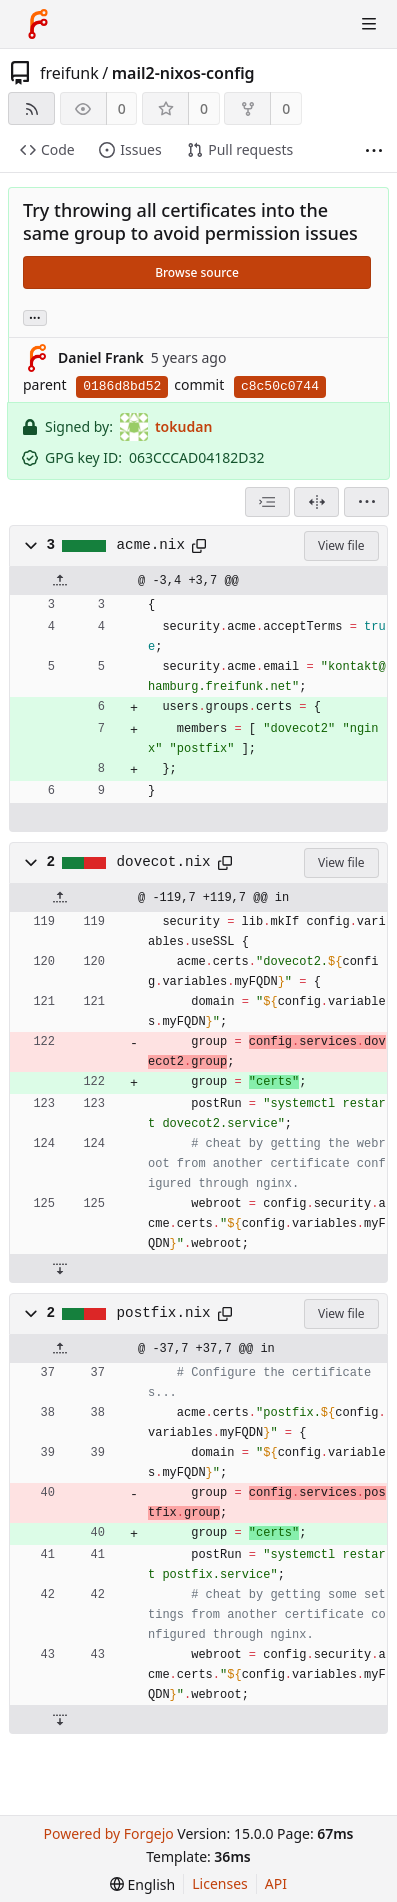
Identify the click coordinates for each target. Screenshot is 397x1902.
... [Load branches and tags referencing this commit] (35, 316)
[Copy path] (199, 546)
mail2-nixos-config (183, 73)
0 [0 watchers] (122, 108)
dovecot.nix (164, 862)
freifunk (69, 73)
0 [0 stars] (204, 108)
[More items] (374, 150)
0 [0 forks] (286, 108)
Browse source (197, 272)
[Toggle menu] (369, 24)
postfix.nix (164, 1313)
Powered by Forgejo (108, 1833)
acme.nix (151, 545)
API (276, 1883)
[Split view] (316, 502)
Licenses (220, 1883)
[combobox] (267, 502)
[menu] (366, 502)
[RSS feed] (31, 108)
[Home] (38, 24)
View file (341, 545)
